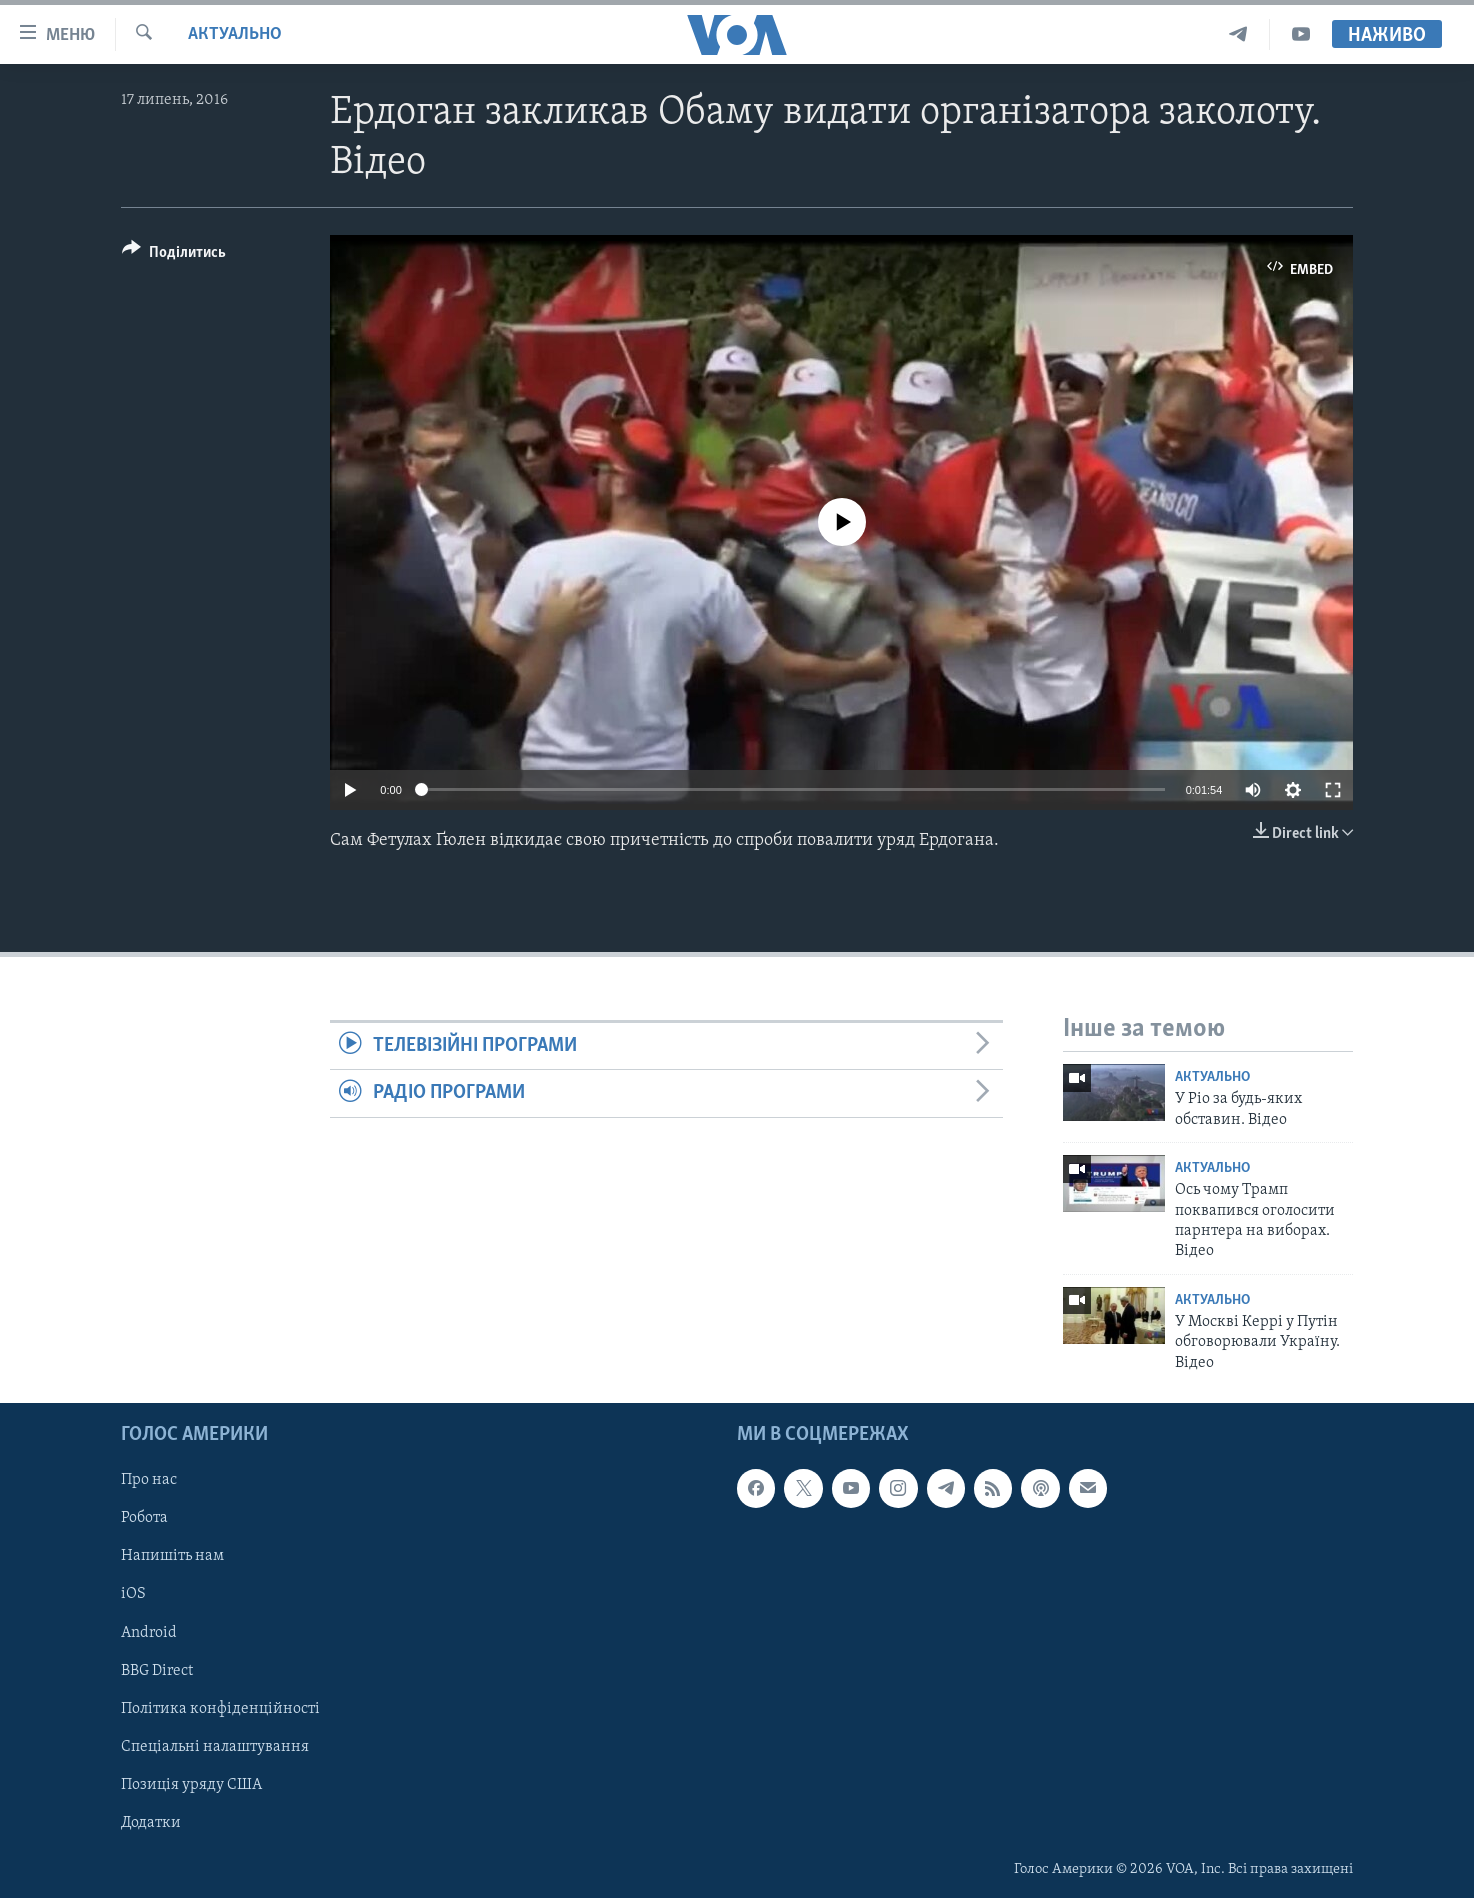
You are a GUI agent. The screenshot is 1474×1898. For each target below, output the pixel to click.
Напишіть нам (172, 1556)
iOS (133, 1595)
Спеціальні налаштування (215, 1747)
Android (149, 1633)
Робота (144, 1518)
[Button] (174, 255)
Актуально (235, 34)
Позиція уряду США (191, 1785)
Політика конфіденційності (220, 1709)
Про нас (149, 1480)
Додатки (151, 1823)
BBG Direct (157, 1671)
